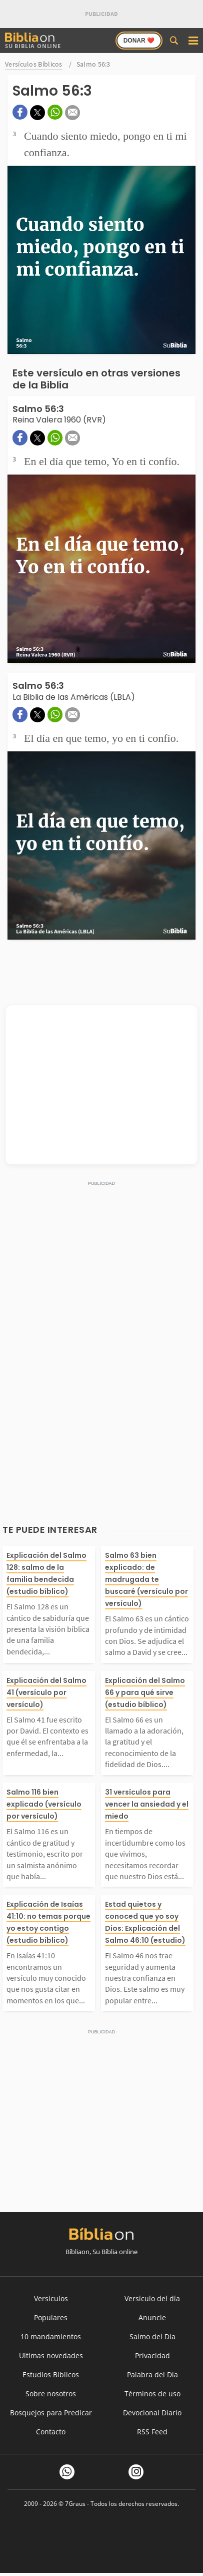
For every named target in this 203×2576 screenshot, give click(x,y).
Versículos (51, 2298)
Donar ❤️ (139, 40)
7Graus (75, 2503)
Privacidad (152, 2355)
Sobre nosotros (51, 2393)
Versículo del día (152, 2298)
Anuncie (152, 2317)
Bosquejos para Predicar (51, 2412)
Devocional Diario (152, 2412)
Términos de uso (152, 2393)
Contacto (51, 2431)
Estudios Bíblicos (50, 2374)
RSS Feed (152, 2431)
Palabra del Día (152, 2374)
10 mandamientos (50, 2336)
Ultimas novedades (51, 2355)
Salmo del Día (153, 2336)
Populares (51, 2317)
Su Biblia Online (33, 41)
